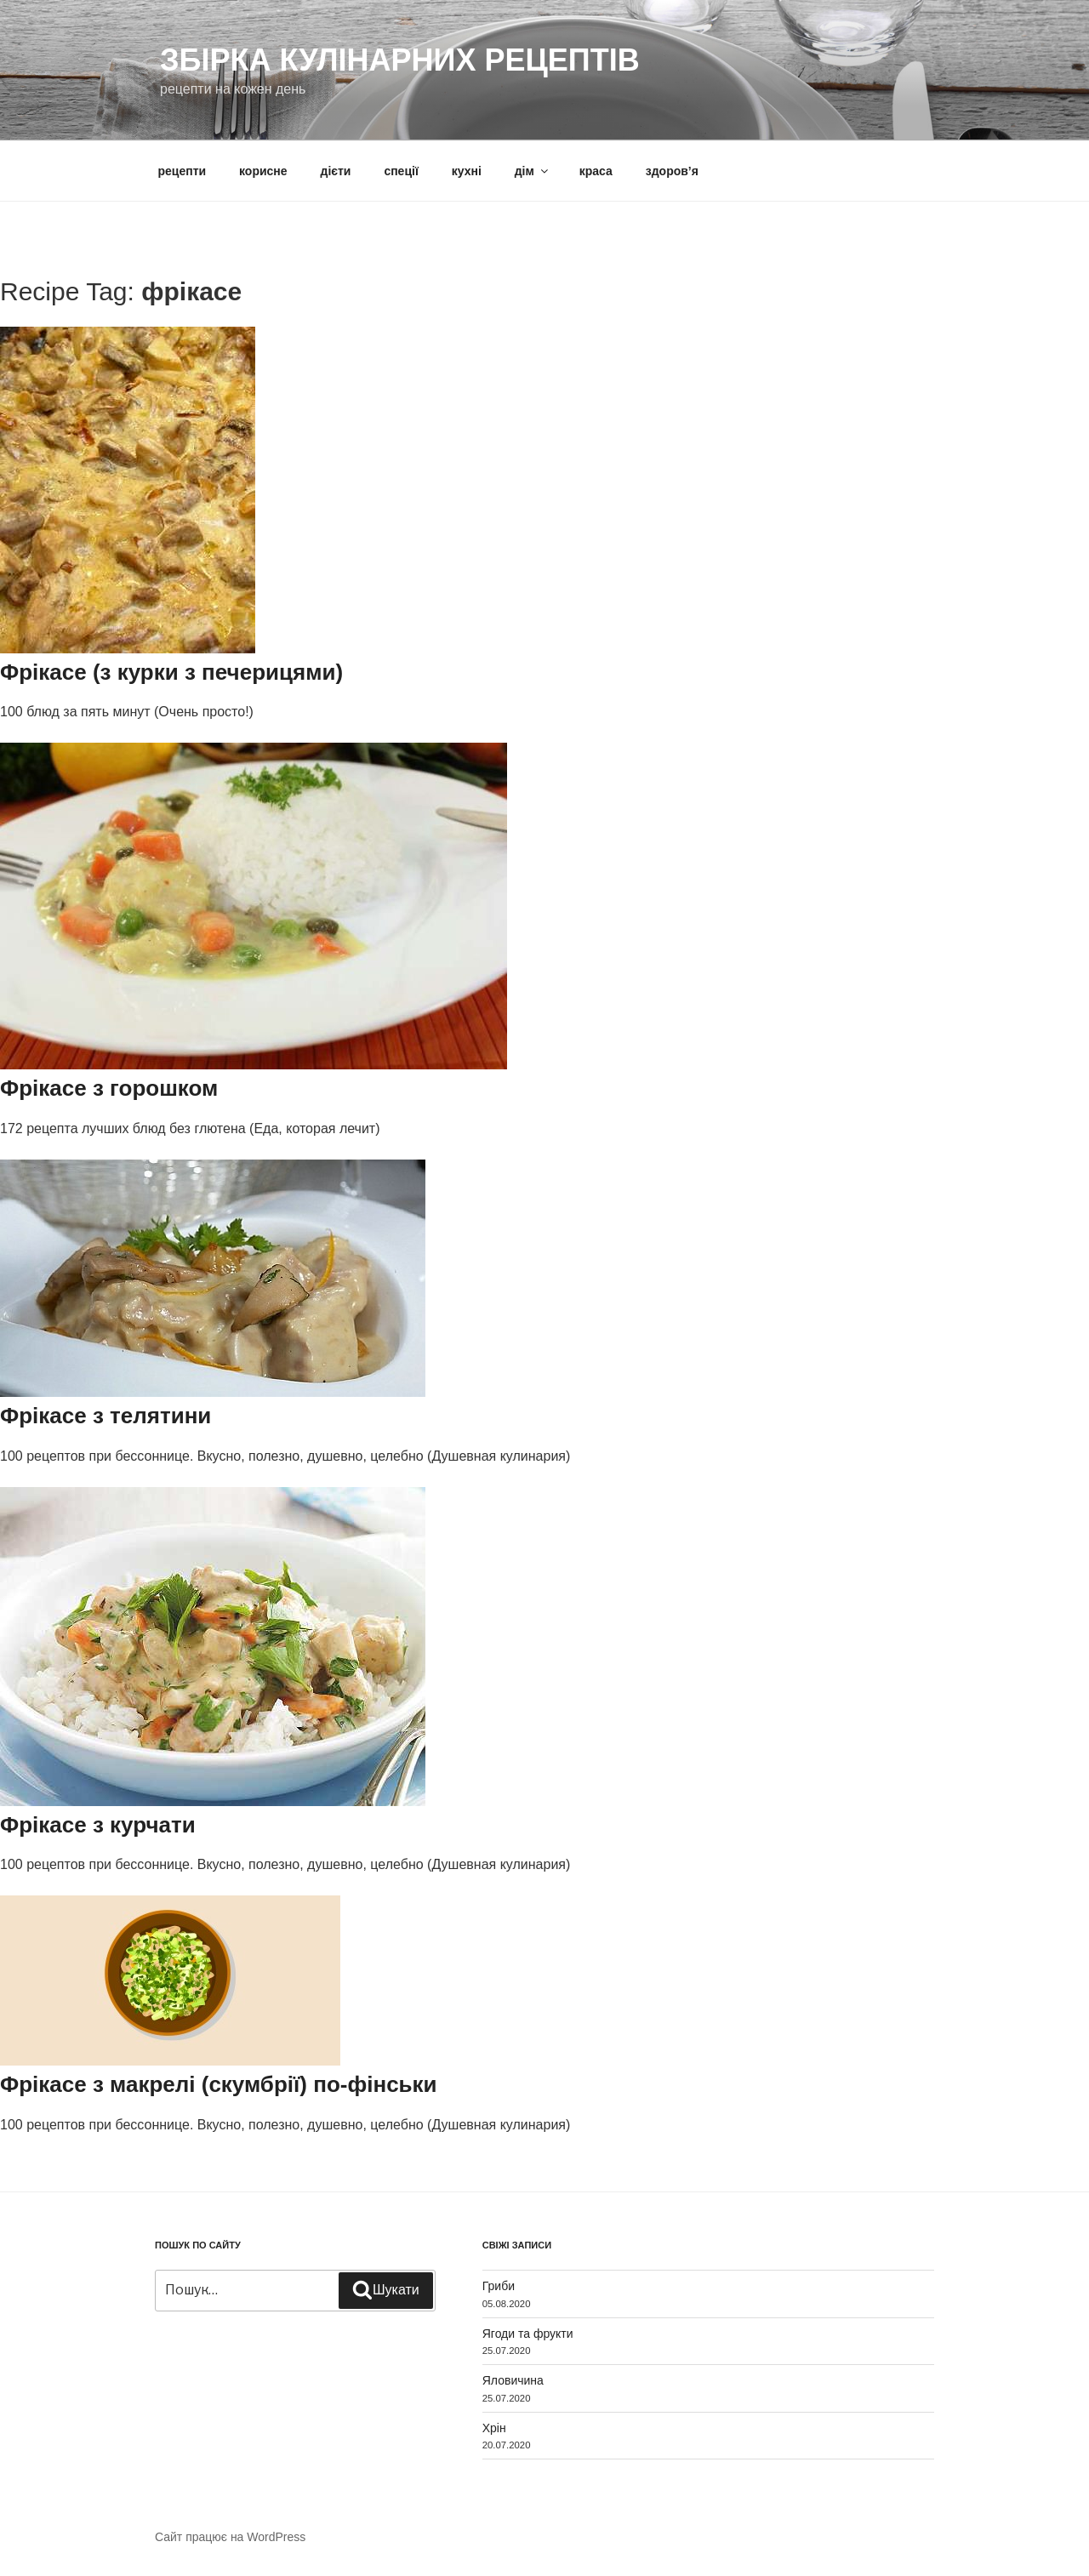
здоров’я (672, 171)
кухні (467, 171)
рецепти (182, 171)
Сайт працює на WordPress (230, 2537)
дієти (336, 171)
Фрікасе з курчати (98, 1825)
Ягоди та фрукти (527, 2333)
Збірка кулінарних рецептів (400, 60)
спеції (401, 171)
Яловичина (513, 2380)
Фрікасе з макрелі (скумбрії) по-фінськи (218, 2084)
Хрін (494, 2428)
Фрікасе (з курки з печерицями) (171, 672)
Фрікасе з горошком (109, 1088)
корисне (263, 171)
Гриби (498, 2286)
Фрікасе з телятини (105, 1415)
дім (532, 171)
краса (596, 171)
